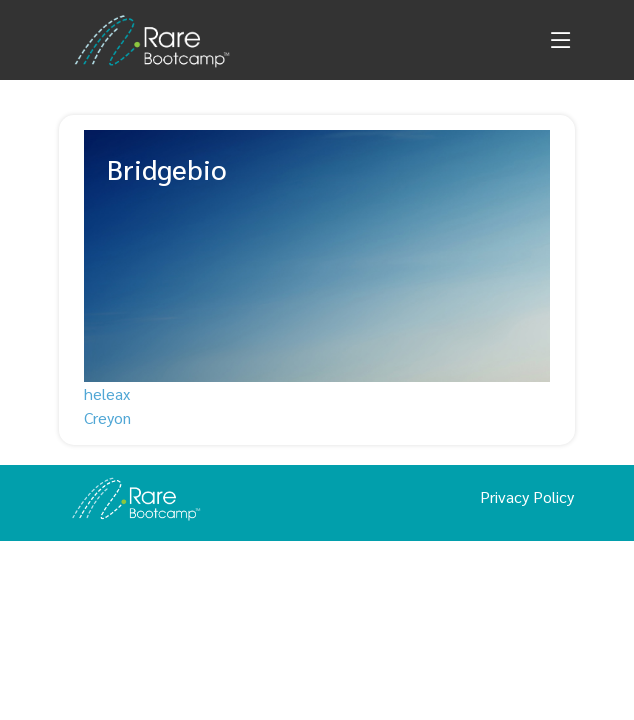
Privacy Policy (527, 496)
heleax (107, 393)
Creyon (107, 417)
